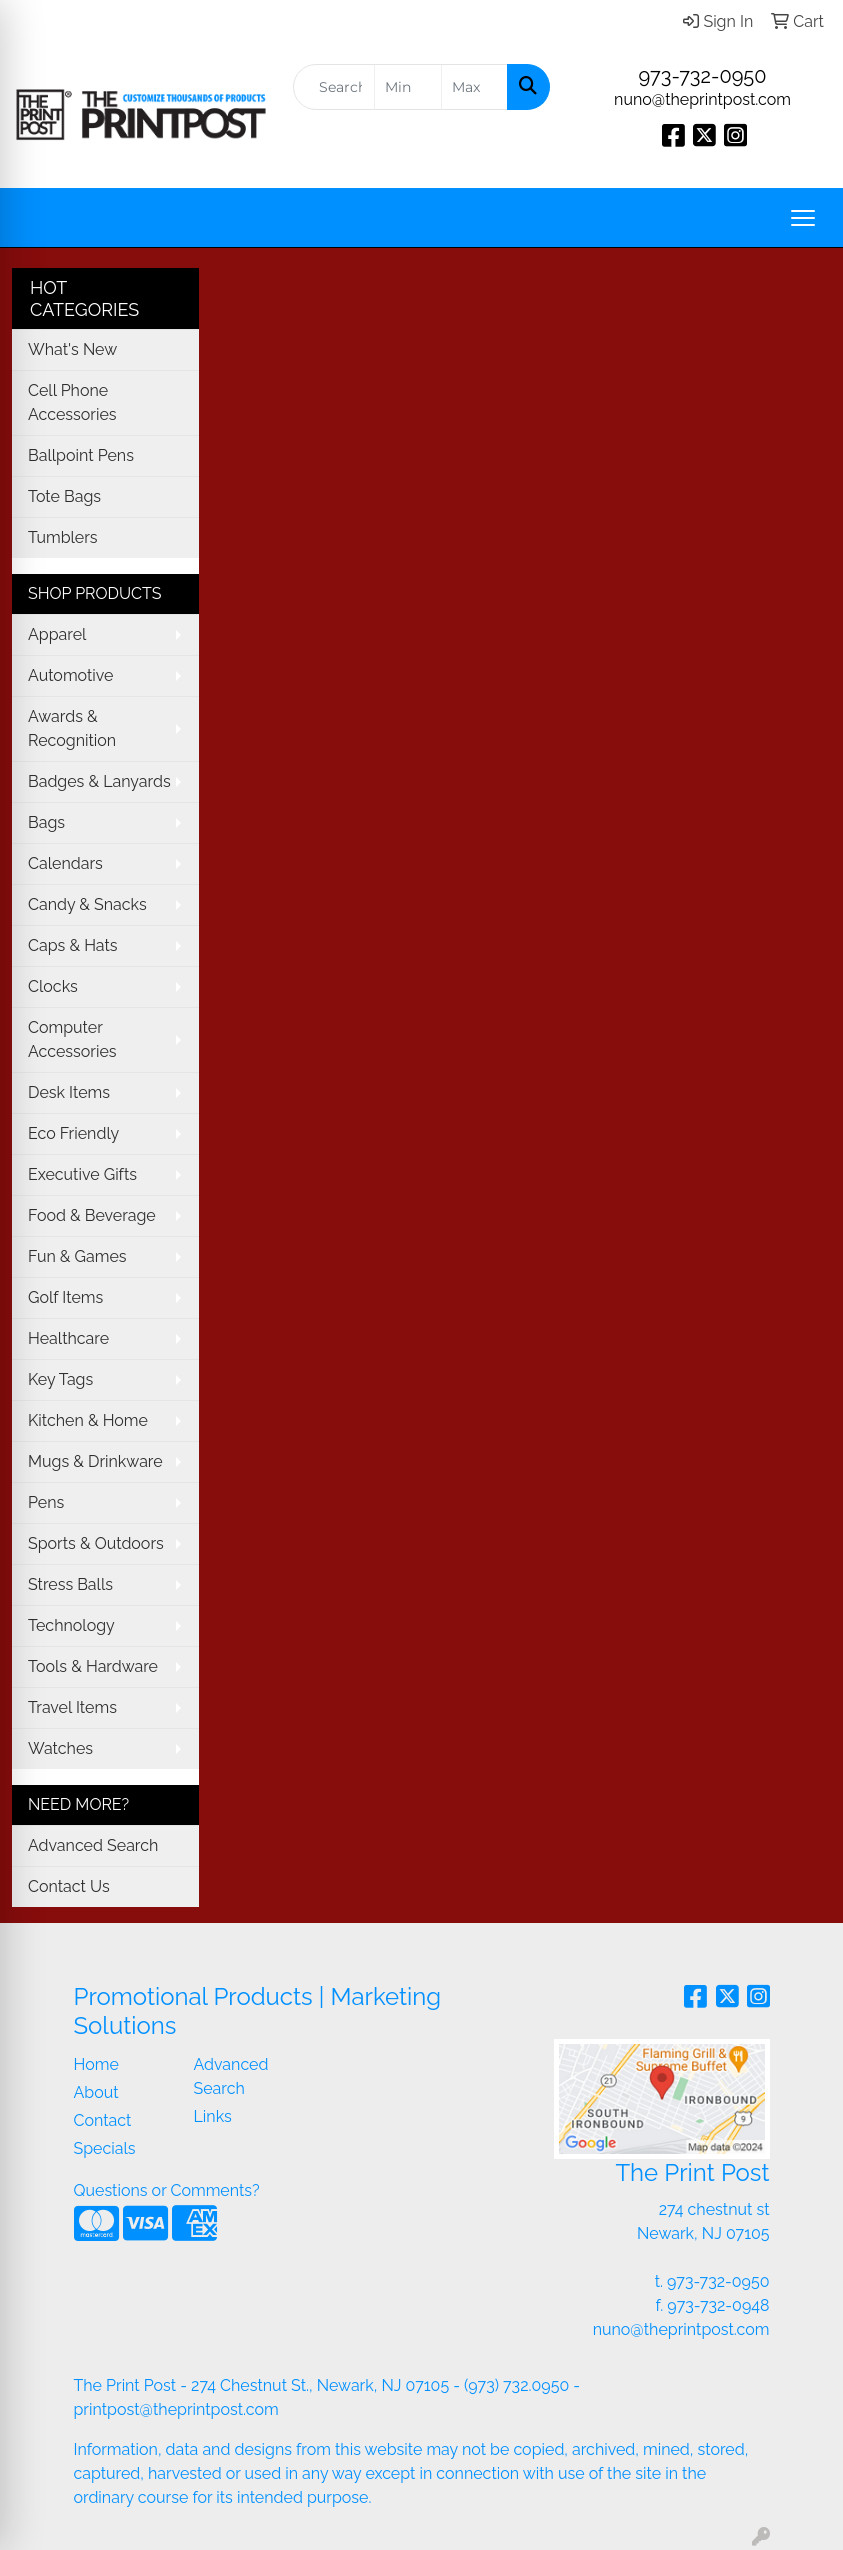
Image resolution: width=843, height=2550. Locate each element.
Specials (105, 2148)
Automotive (70, 675)
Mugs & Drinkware (95, 1461)
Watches (60, 1748)
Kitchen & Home (88, 1420)
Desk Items (69, 1092)
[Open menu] (803, 218)
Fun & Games (77, 1256)
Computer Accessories (72, 1039)
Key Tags (60, 1379)
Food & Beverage (92, 1215)
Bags (46, 822)
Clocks (53, 986)
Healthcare (68, 1338)
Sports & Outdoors (96, 1543)
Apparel (57, 634)
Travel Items (72, 1707)
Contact (103, 2120)
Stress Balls (70, 1584)
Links (213, 2116)
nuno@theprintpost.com (702, 99)
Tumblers (63, 537)
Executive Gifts (82, 1174)
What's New (72, 349)
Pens (46, 1502)
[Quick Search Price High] (474, 87)
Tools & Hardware (93, 1666)
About (96, 2092)
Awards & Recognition (72, 728)
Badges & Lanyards (99, 781)
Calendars (65, 863)
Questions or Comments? (167, 2190)
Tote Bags (64, 496)
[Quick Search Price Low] (407, 87)
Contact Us (69, 1886)
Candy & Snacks (87, 904)
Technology (71, 1625)
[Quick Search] (334, 87)
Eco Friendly (73, 1133)
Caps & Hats (73, 945)
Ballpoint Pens (81, 455)
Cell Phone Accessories (72, 402)
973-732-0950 (702, 76)
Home (96, 2064)
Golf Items (65, 1297)
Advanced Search (93, 1845)
